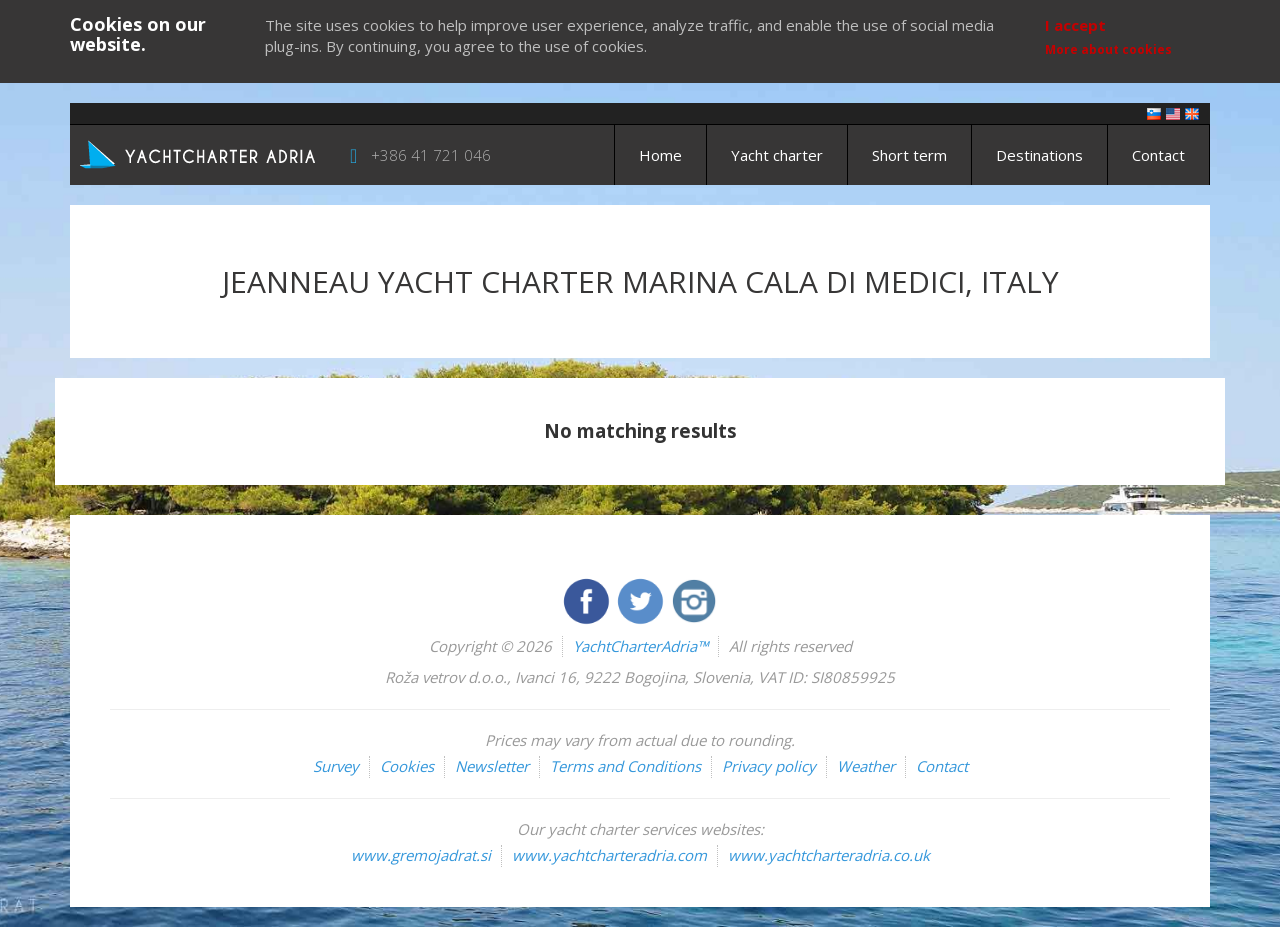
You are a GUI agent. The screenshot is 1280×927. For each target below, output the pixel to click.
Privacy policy (769, 766)
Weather (866, 766)
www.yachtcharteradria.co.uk (829, 855)
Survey (336, 766)
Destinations (1039, 155)
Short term (909, 155)
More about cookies (1108, 49)
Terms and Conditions (625, 766)
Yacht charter (777, 155)
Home (660, 155)
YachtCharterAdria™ (640, 646)
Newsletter (492, 766)
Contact (1158, 155)
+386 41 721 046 (431, 155)
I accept (1075, 25)
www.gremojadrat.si (421, 855)
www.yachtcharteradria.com (609, 855)
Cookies (407, 766)
